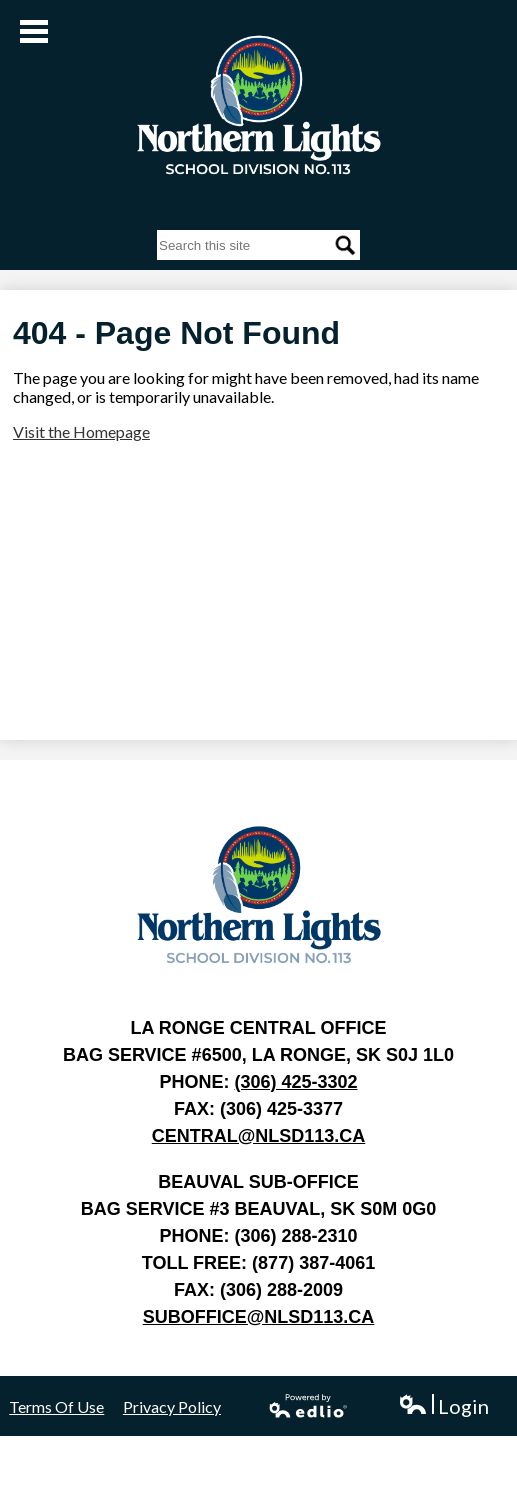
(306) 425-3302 (295, 1082)
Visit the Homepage (81, 431)
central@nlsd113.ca (259, 1136)
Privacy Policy (172, 1406)
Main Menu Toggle (34, 31)
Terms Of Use (56, 1406)
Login (443, 1406)
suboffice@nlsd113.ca (259, 1317)
